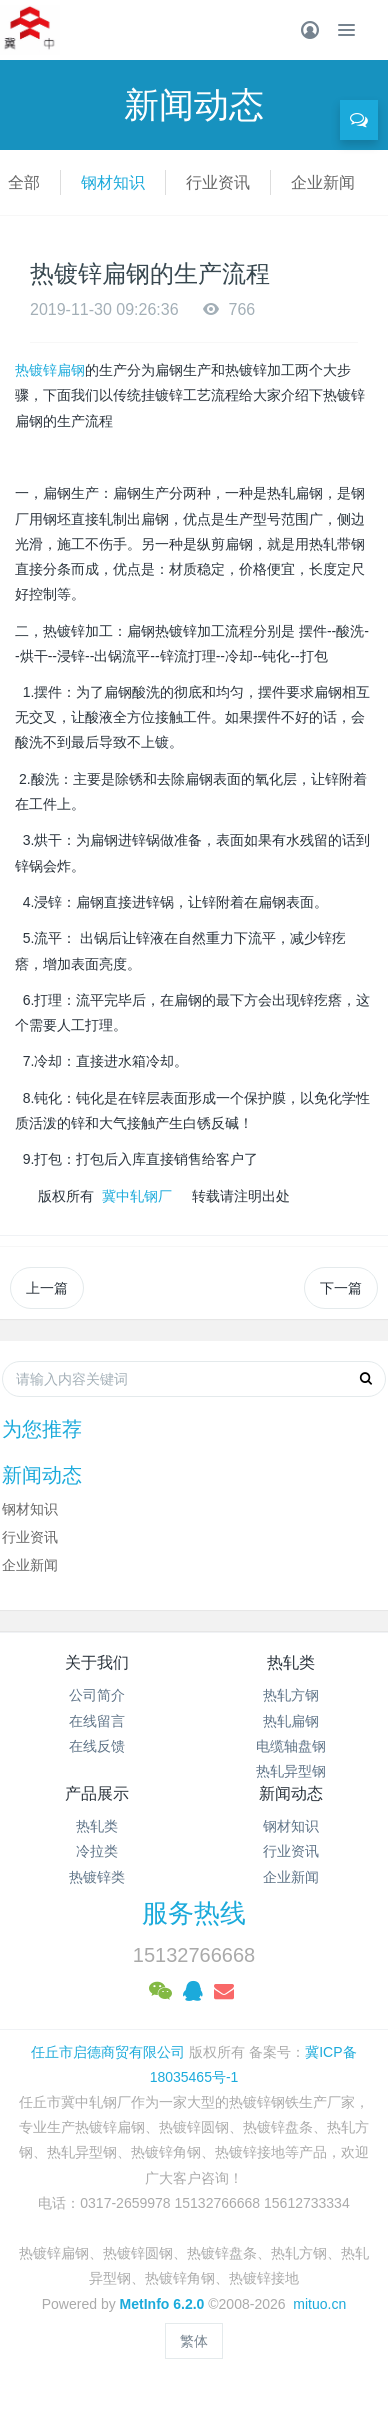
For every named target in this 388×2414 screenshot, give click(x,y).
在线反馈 (97, 1746)
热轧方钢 (291, 1695)
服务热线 (194, 1913)
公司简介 (97, 1695)
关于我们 (97, 1662)
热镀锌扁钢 (50, 370)
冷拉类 (97, 1851)
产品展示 (97, 1793)
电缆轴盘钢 (291, 1746)
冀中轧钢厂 (137, 1196)
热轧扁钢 (291, 1721)
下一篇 (341, 1288)
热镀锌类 (97, 1877)
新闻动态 (291, 1793)
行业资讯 (218, 182)
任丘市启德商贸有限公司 (108, 2052)
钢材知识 (113, 182)
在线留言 (97, 1721)
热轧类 (291, 1662)
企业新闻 (323, 182)
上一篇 (47, 1288)
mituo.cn (319, 2304)
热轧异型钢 (291, 1771)
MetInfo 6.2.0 (162, 2304)
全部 (24, 182)
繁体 (194, 2341)
